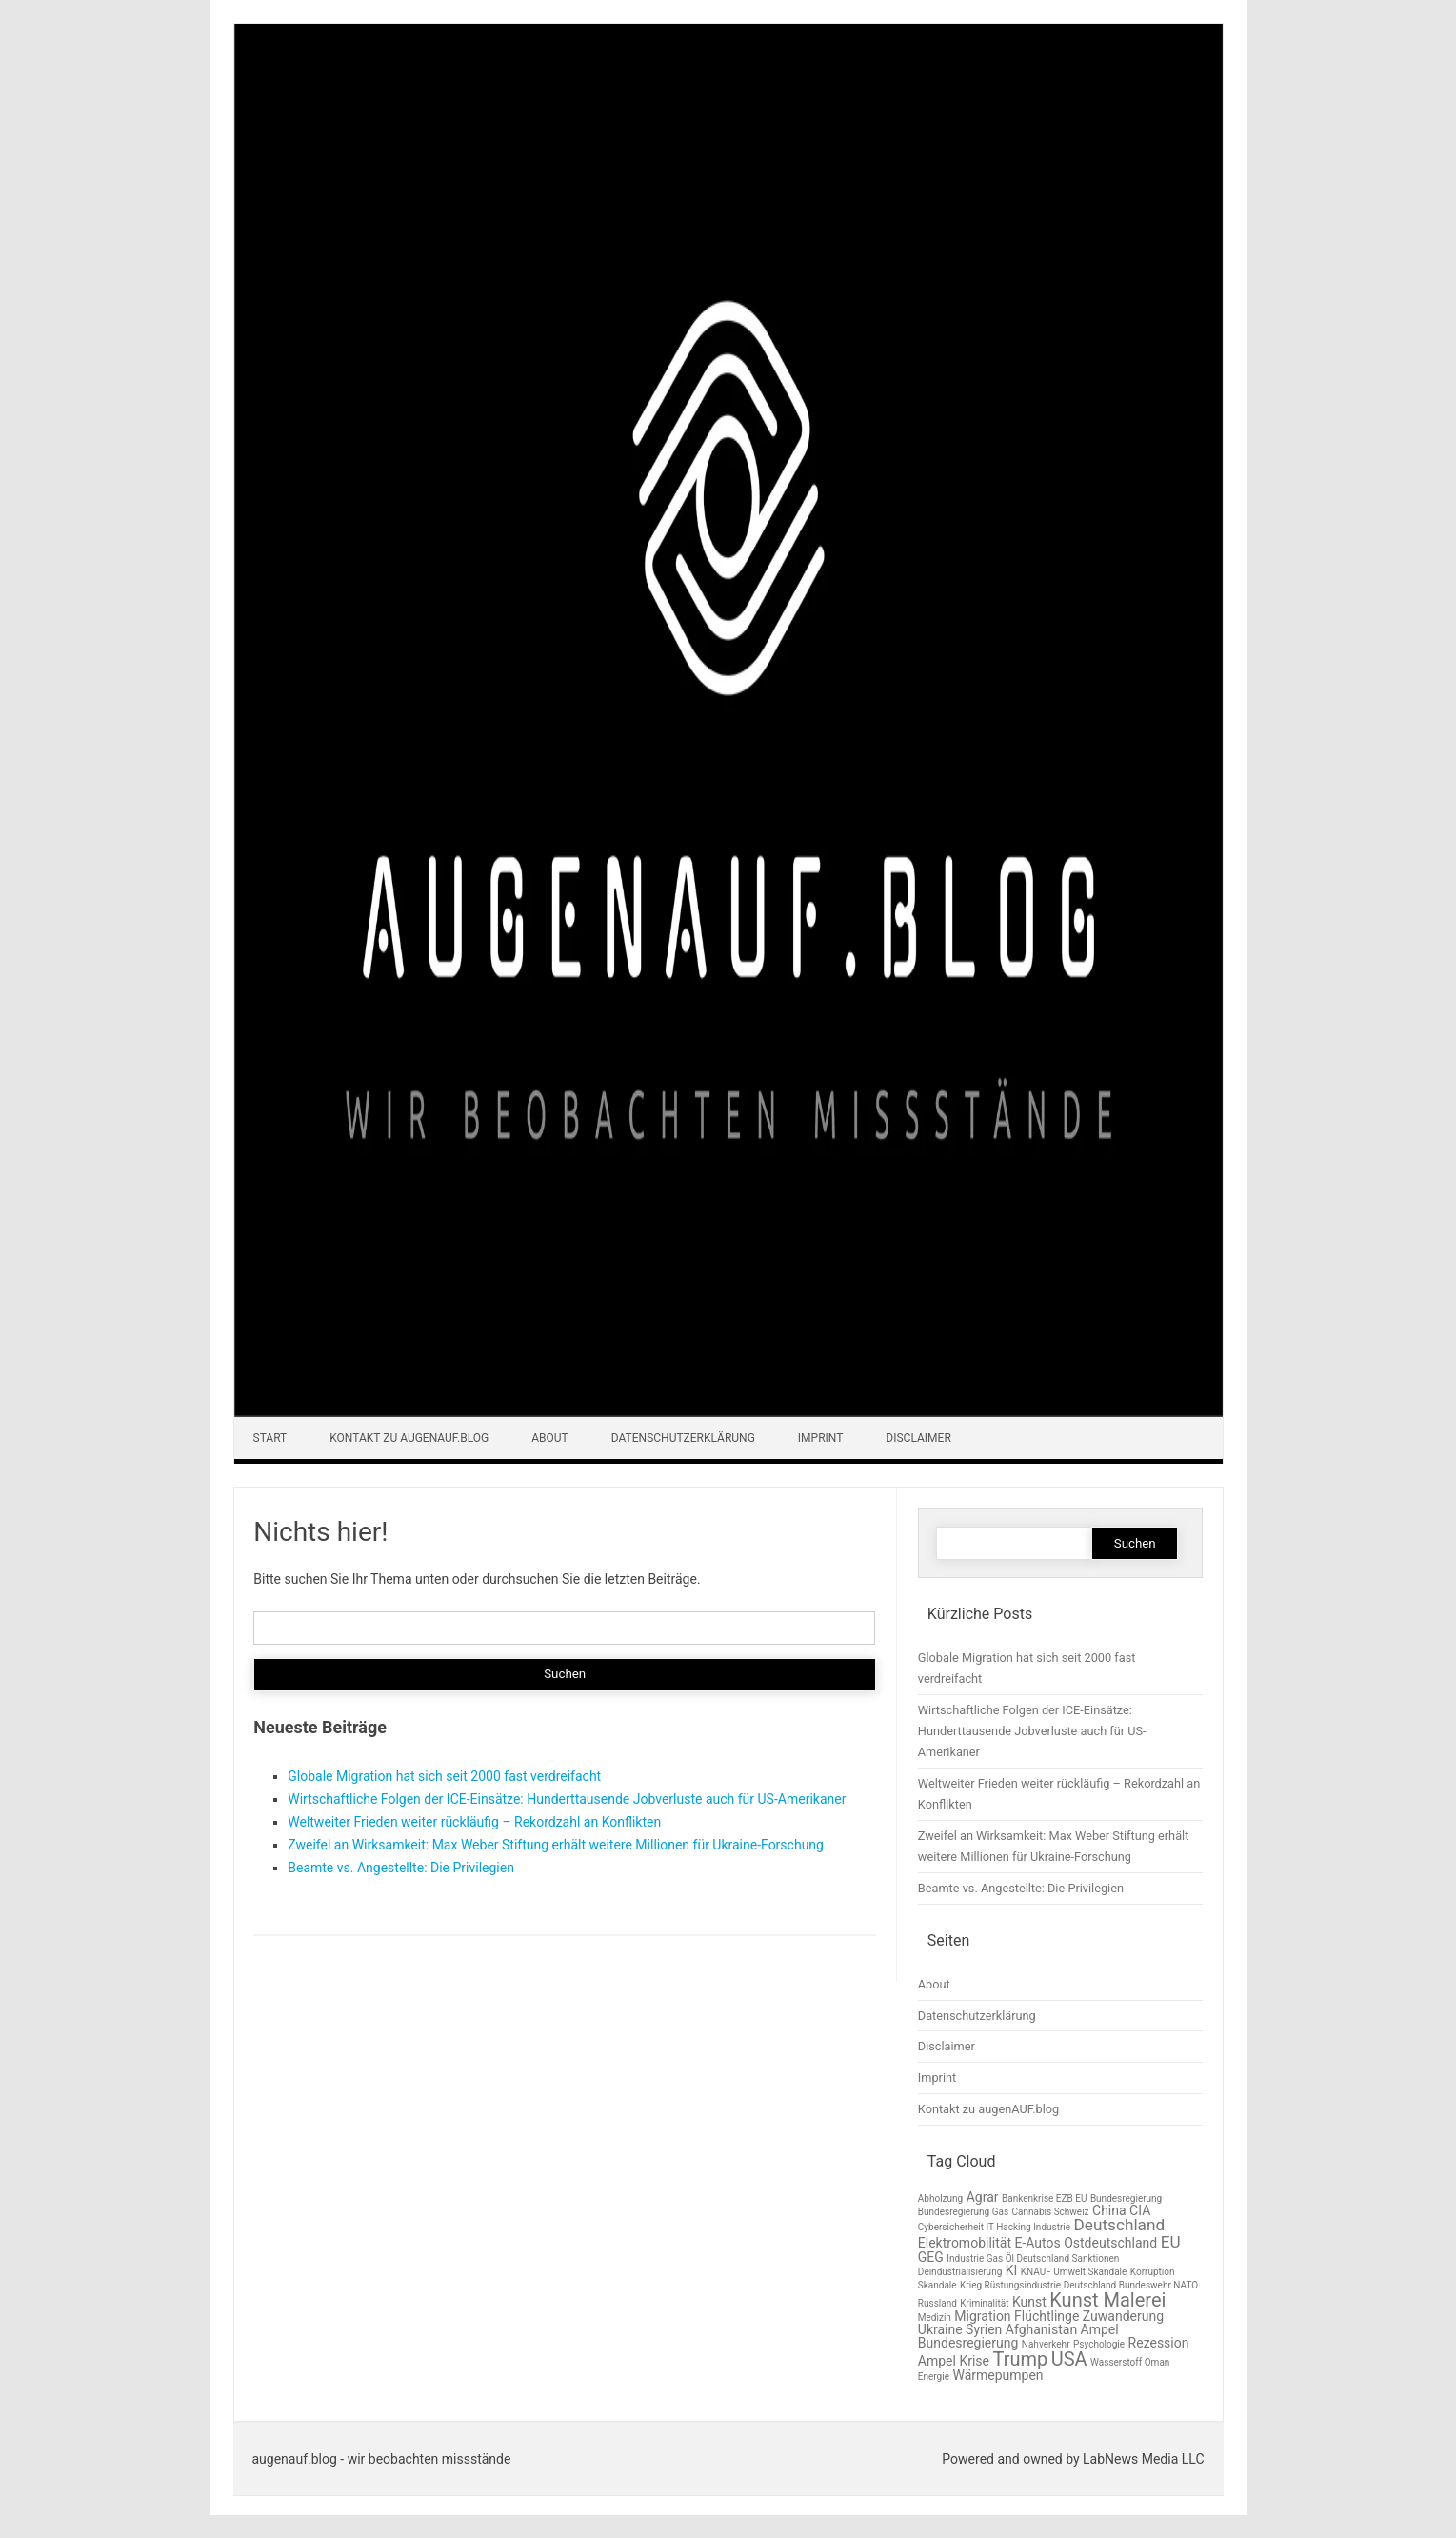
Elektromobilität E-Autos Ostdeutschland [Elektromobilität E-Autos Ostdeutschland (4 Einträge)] (1037, 2242)
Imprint (821, 1438)
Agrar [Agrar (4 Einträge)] (983, 2197)
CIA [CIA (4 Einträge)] (1139, 2210)
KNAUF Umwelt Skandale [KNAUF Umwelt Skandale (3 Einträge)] (1074, 2272)
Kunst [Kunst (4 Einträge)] (1029, 2301)
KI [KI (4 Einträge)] (1012, 2270)
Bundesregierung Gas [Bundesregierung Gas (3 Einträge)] (963, 2212)
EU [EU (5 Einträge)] (1171, 2241)
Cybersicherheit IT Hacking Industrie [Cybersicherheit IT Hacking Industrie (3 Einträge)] (994, 2227)
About (549, 1438)
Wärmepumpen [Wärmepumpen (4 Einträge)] (997, 2375)
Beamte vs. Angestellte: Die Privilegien (401, 1867)
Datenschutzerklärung (683, 1438)
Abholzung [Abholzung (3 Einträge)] (940, 2198)
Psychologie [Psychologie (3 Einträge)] (1099, 2344)
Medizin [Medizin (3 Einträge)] (934, 2317)
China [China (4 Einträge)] (1109, 2210)
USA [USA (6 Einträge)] (1069, 2359)
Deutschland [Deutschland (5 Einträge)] (1120, 2224)
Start (270, 1438)
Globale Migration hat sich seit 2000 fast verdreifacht (444, 1776)
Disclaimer (918, 1438)
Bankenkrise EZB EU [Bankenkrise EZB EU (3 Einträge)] (1044, 2198)
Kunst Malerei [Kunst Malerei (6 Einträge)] (1107, 2299)
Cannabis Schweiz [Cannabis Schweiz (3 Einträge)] (1050, 2212)
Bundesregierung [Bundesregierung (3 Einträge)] (1126, 2198)
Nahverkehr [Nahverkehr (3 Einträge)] (1046, 2344)
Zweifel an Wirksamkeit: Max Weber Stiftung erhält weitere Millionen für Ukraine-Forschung (556, 1844)
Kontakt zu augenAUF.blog (409, 1438)
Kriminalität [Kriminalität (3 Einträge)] (984, 2303)
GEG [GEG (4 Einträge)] (931, 2257)
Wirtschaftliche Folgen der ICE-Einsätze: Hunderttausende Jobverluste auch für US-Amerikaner (567, 1799)
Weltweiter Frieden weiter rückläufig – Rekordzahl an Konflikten (474, 1821)
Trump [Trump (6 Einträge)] (1019, 2359)
